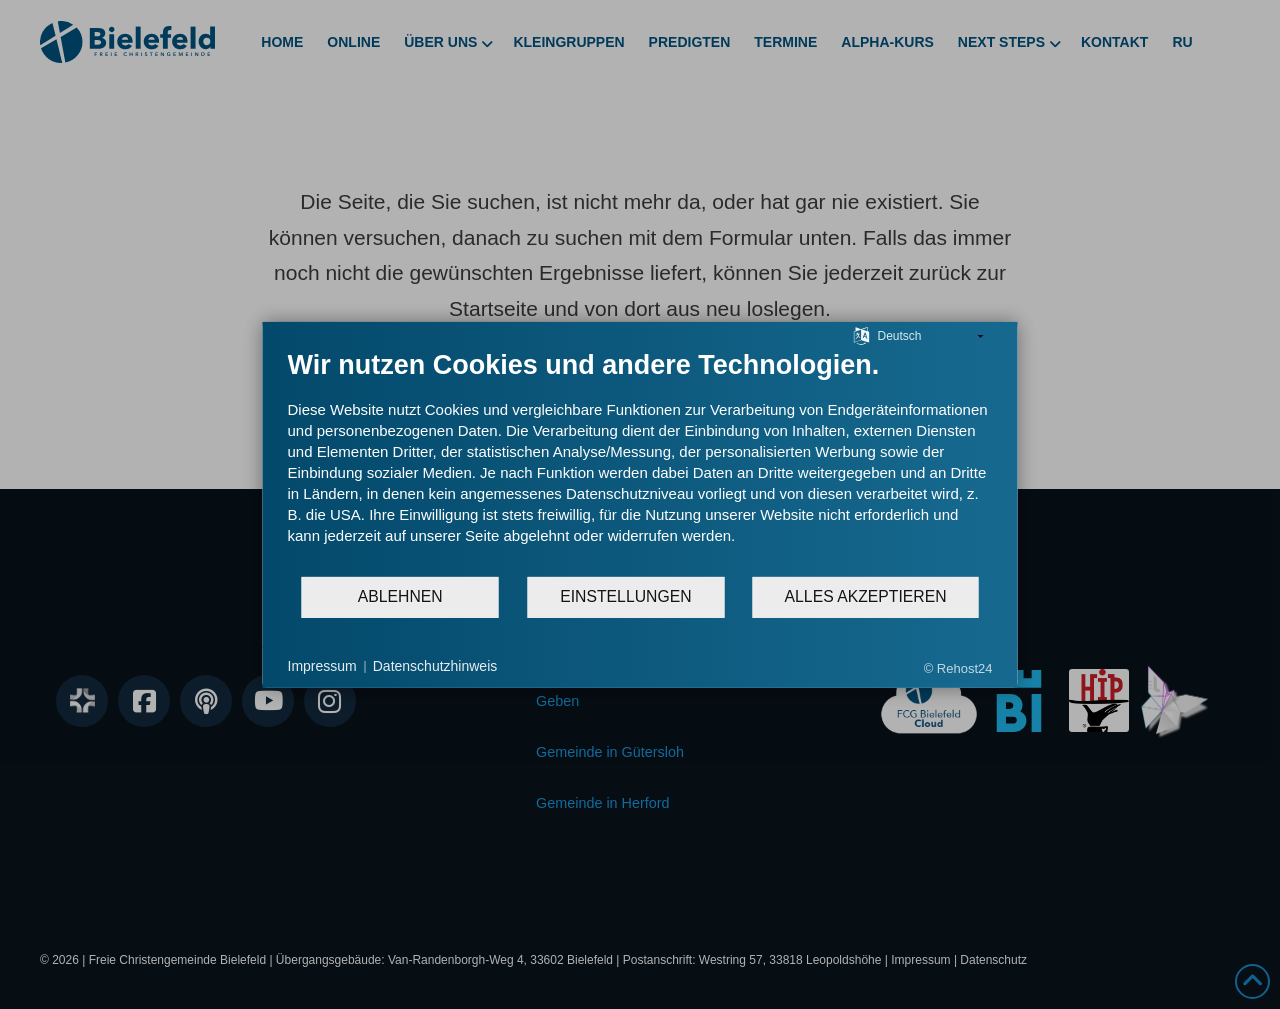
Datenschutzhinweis (435, 666)
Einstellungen (625, 596)
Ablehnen (400, 596)
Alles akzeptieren (866, 596)
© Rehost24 (958, 667)
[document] (640, 461)
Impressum (322, 666)
